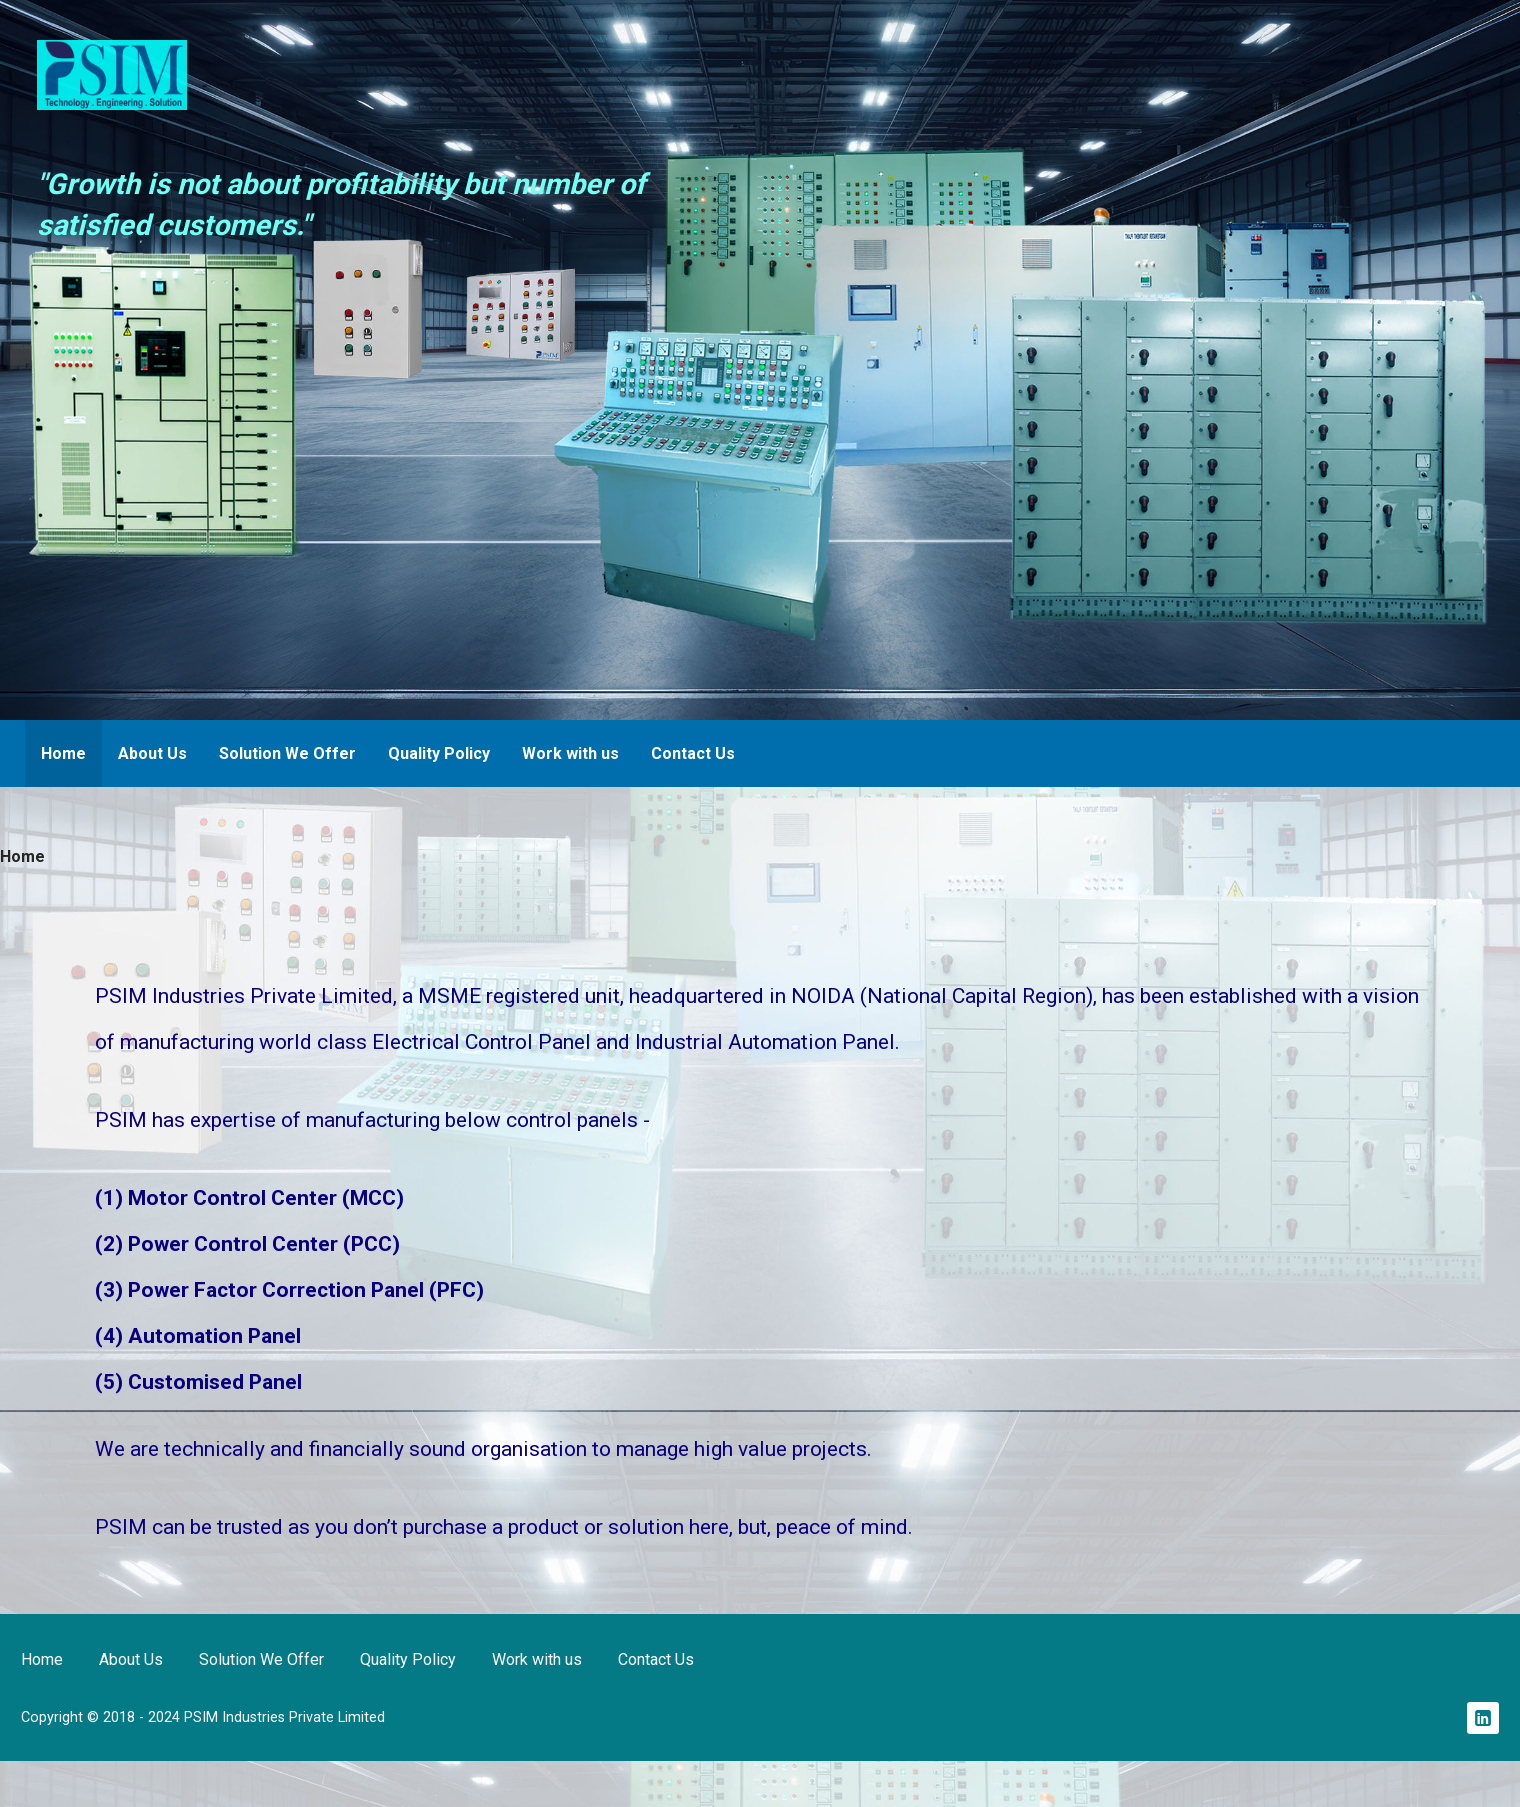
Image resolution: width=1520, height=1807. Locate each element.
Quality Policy (439, 753)
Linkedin (1483, 1718)
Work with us (570, 753)
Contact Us (693, 753)
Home (63, 753)
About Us (152, 753)
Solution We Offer (287, 753)
